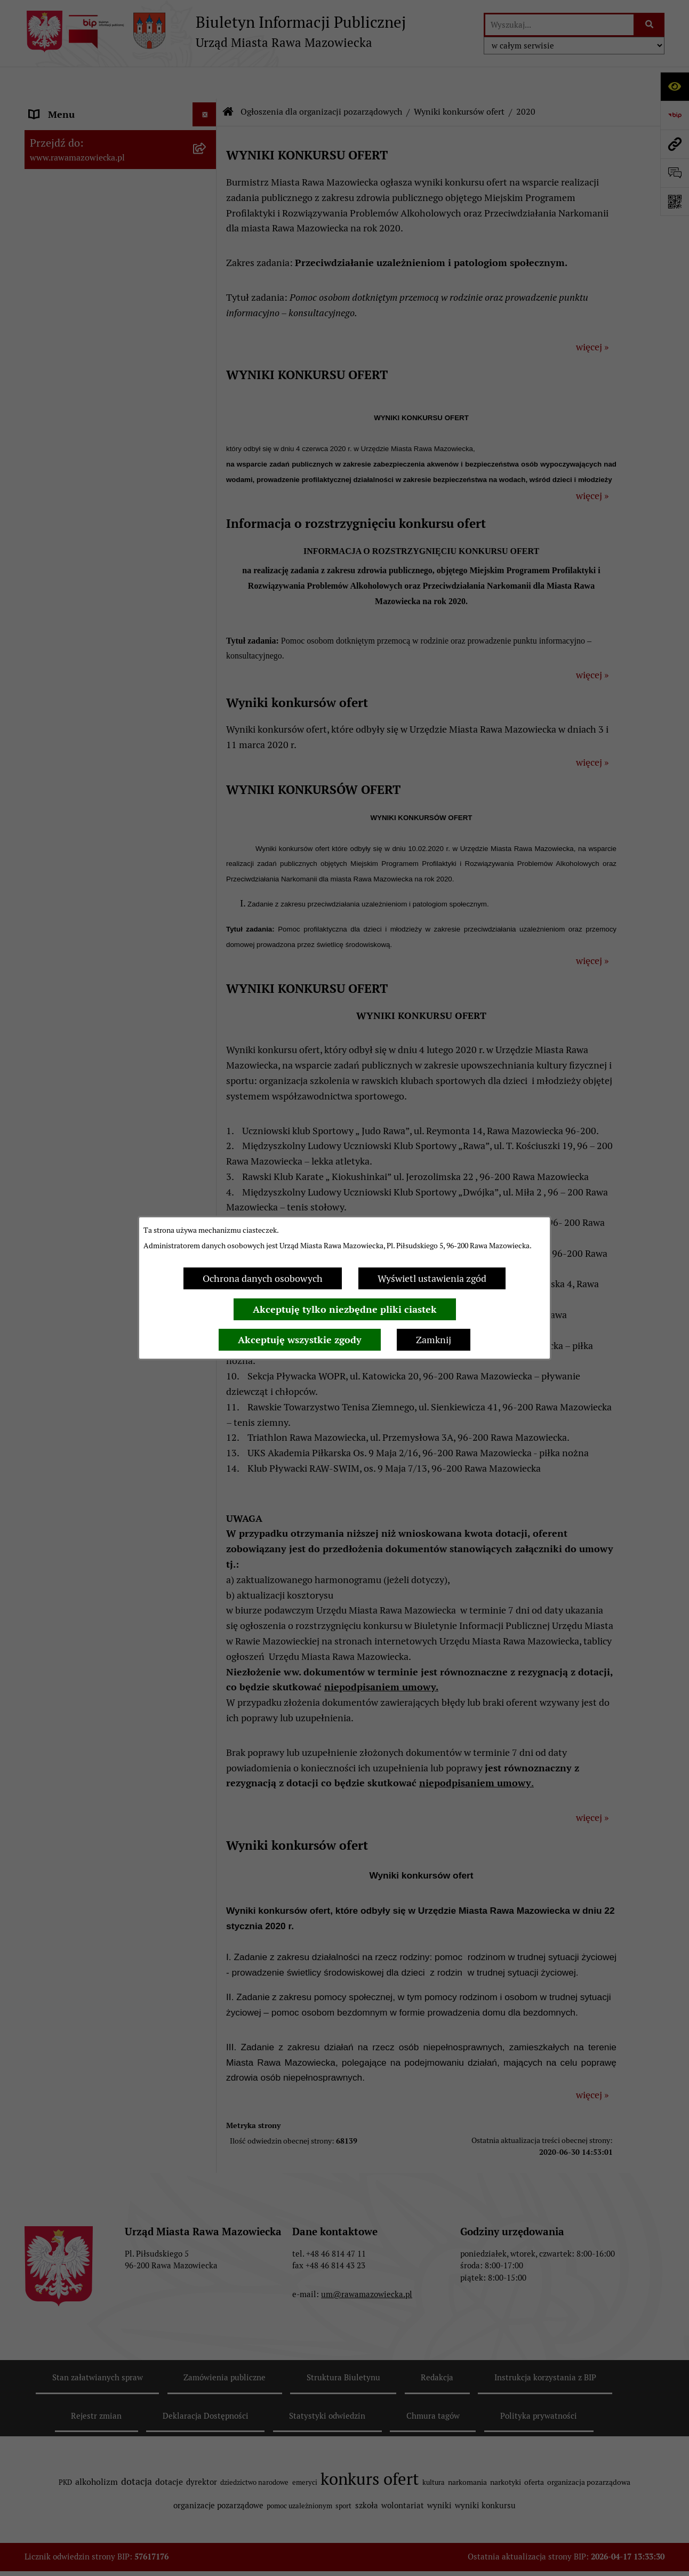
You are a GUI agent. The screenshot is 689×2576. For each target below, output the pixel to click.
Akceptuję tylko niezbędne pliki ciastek (345, 1309)
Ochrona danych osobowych (263, 1278)
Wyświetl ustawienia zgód (432, 1278)
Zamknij (433, 1340)
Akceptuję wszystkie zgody (300, 1340)
